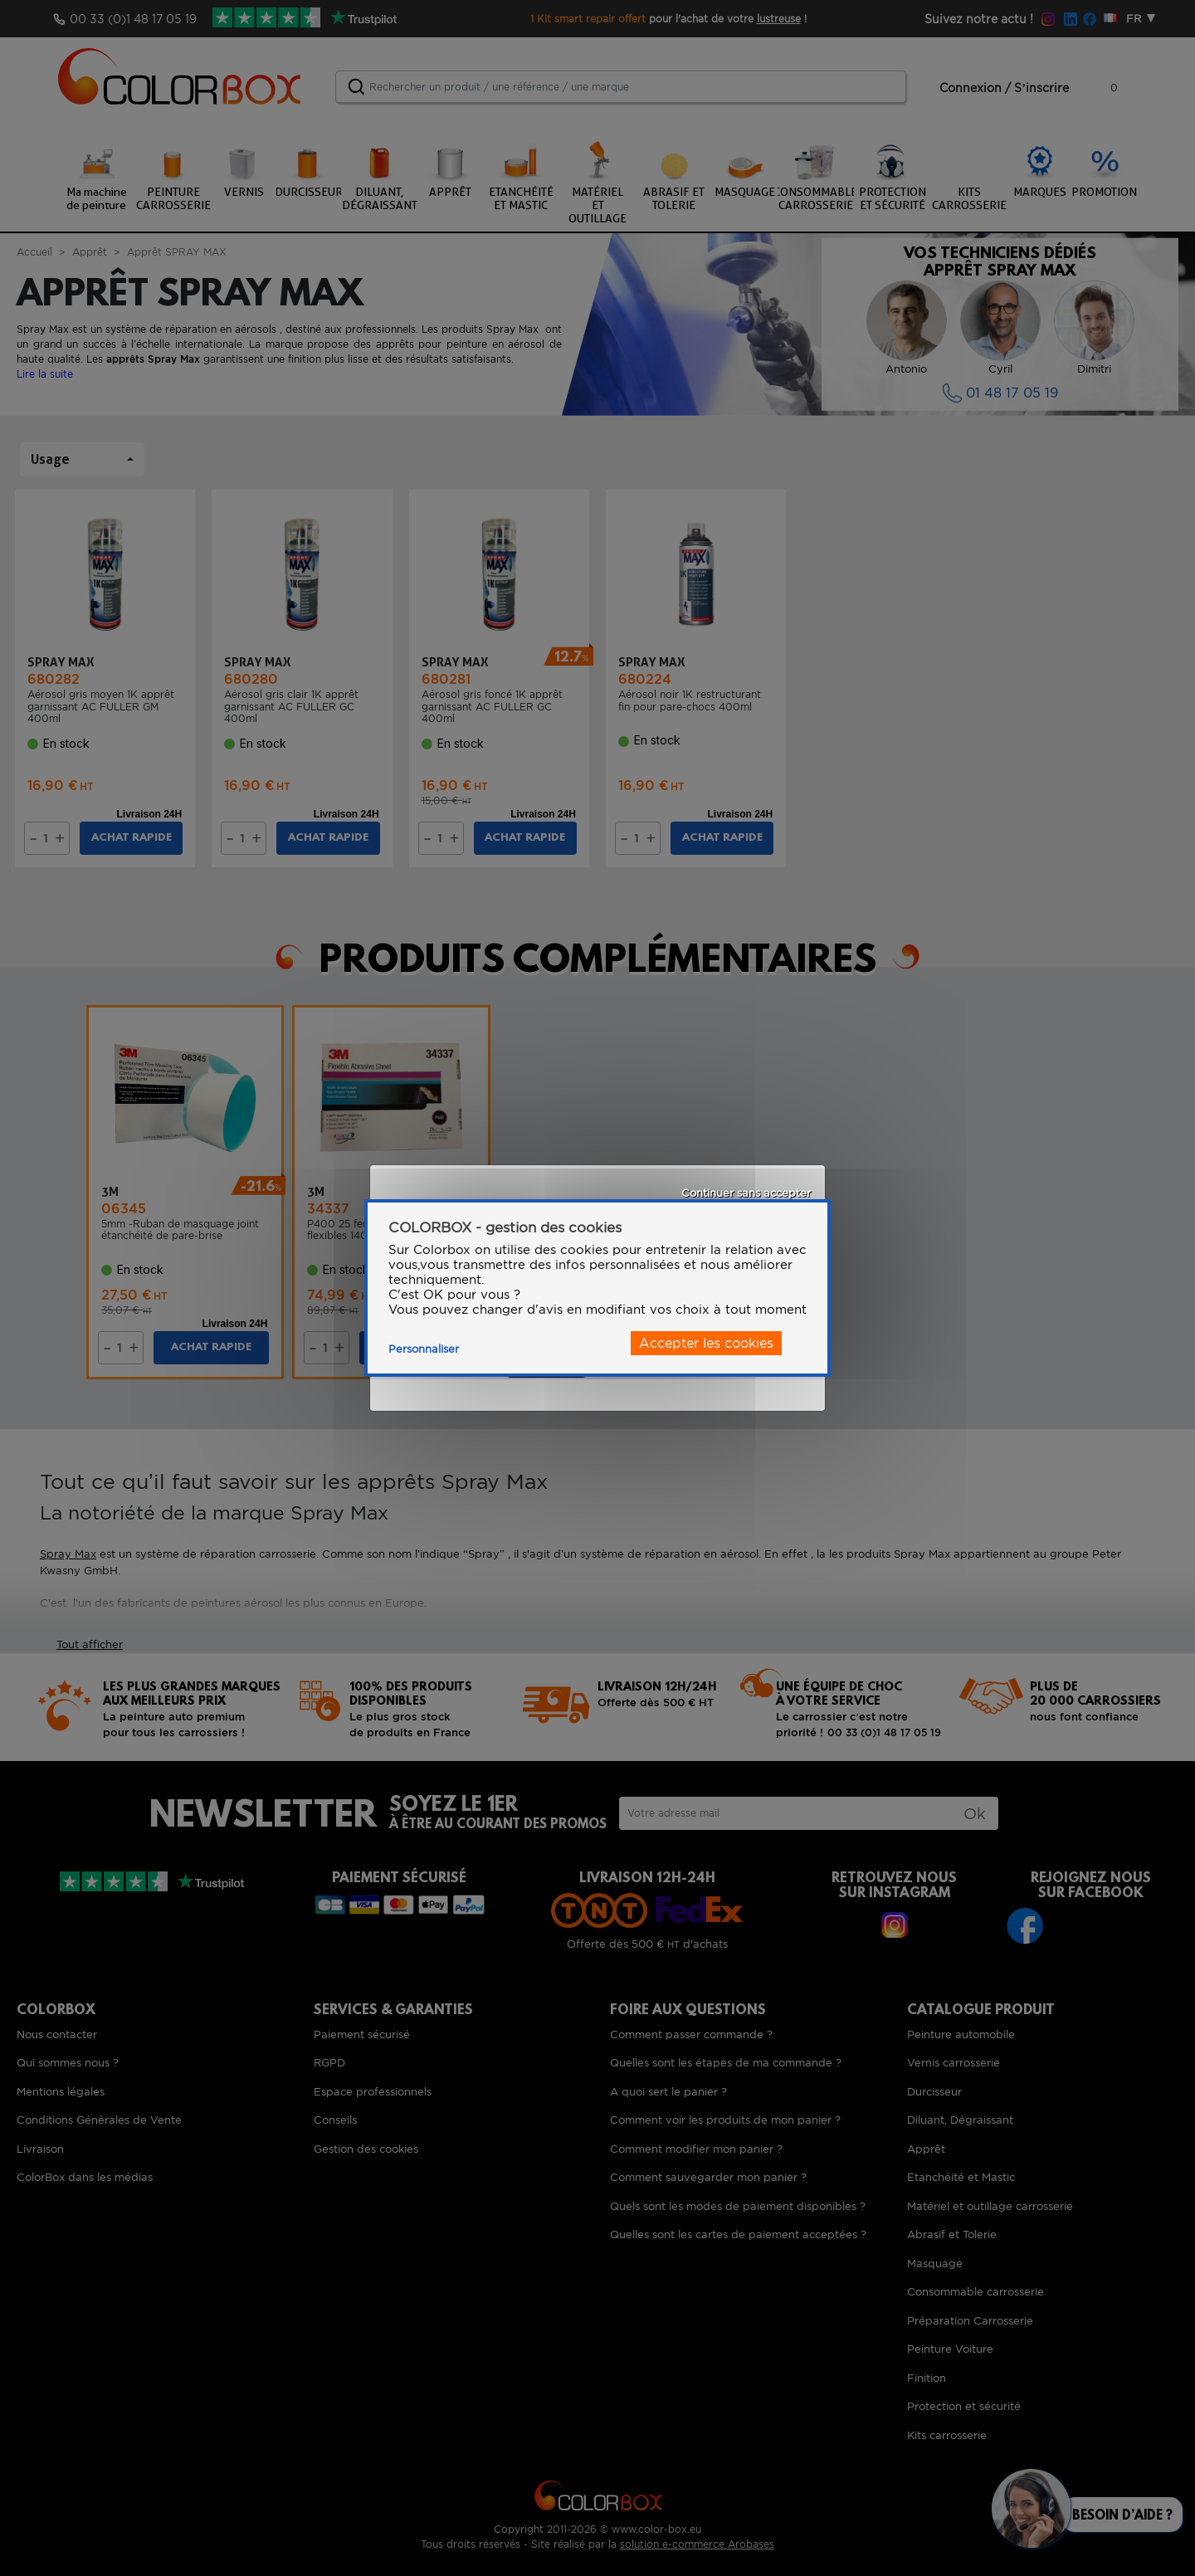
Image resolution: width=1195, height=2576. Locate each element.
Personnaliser (423, 1349)
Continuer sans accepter (746, 1193)
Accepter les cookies (706, 1343)
